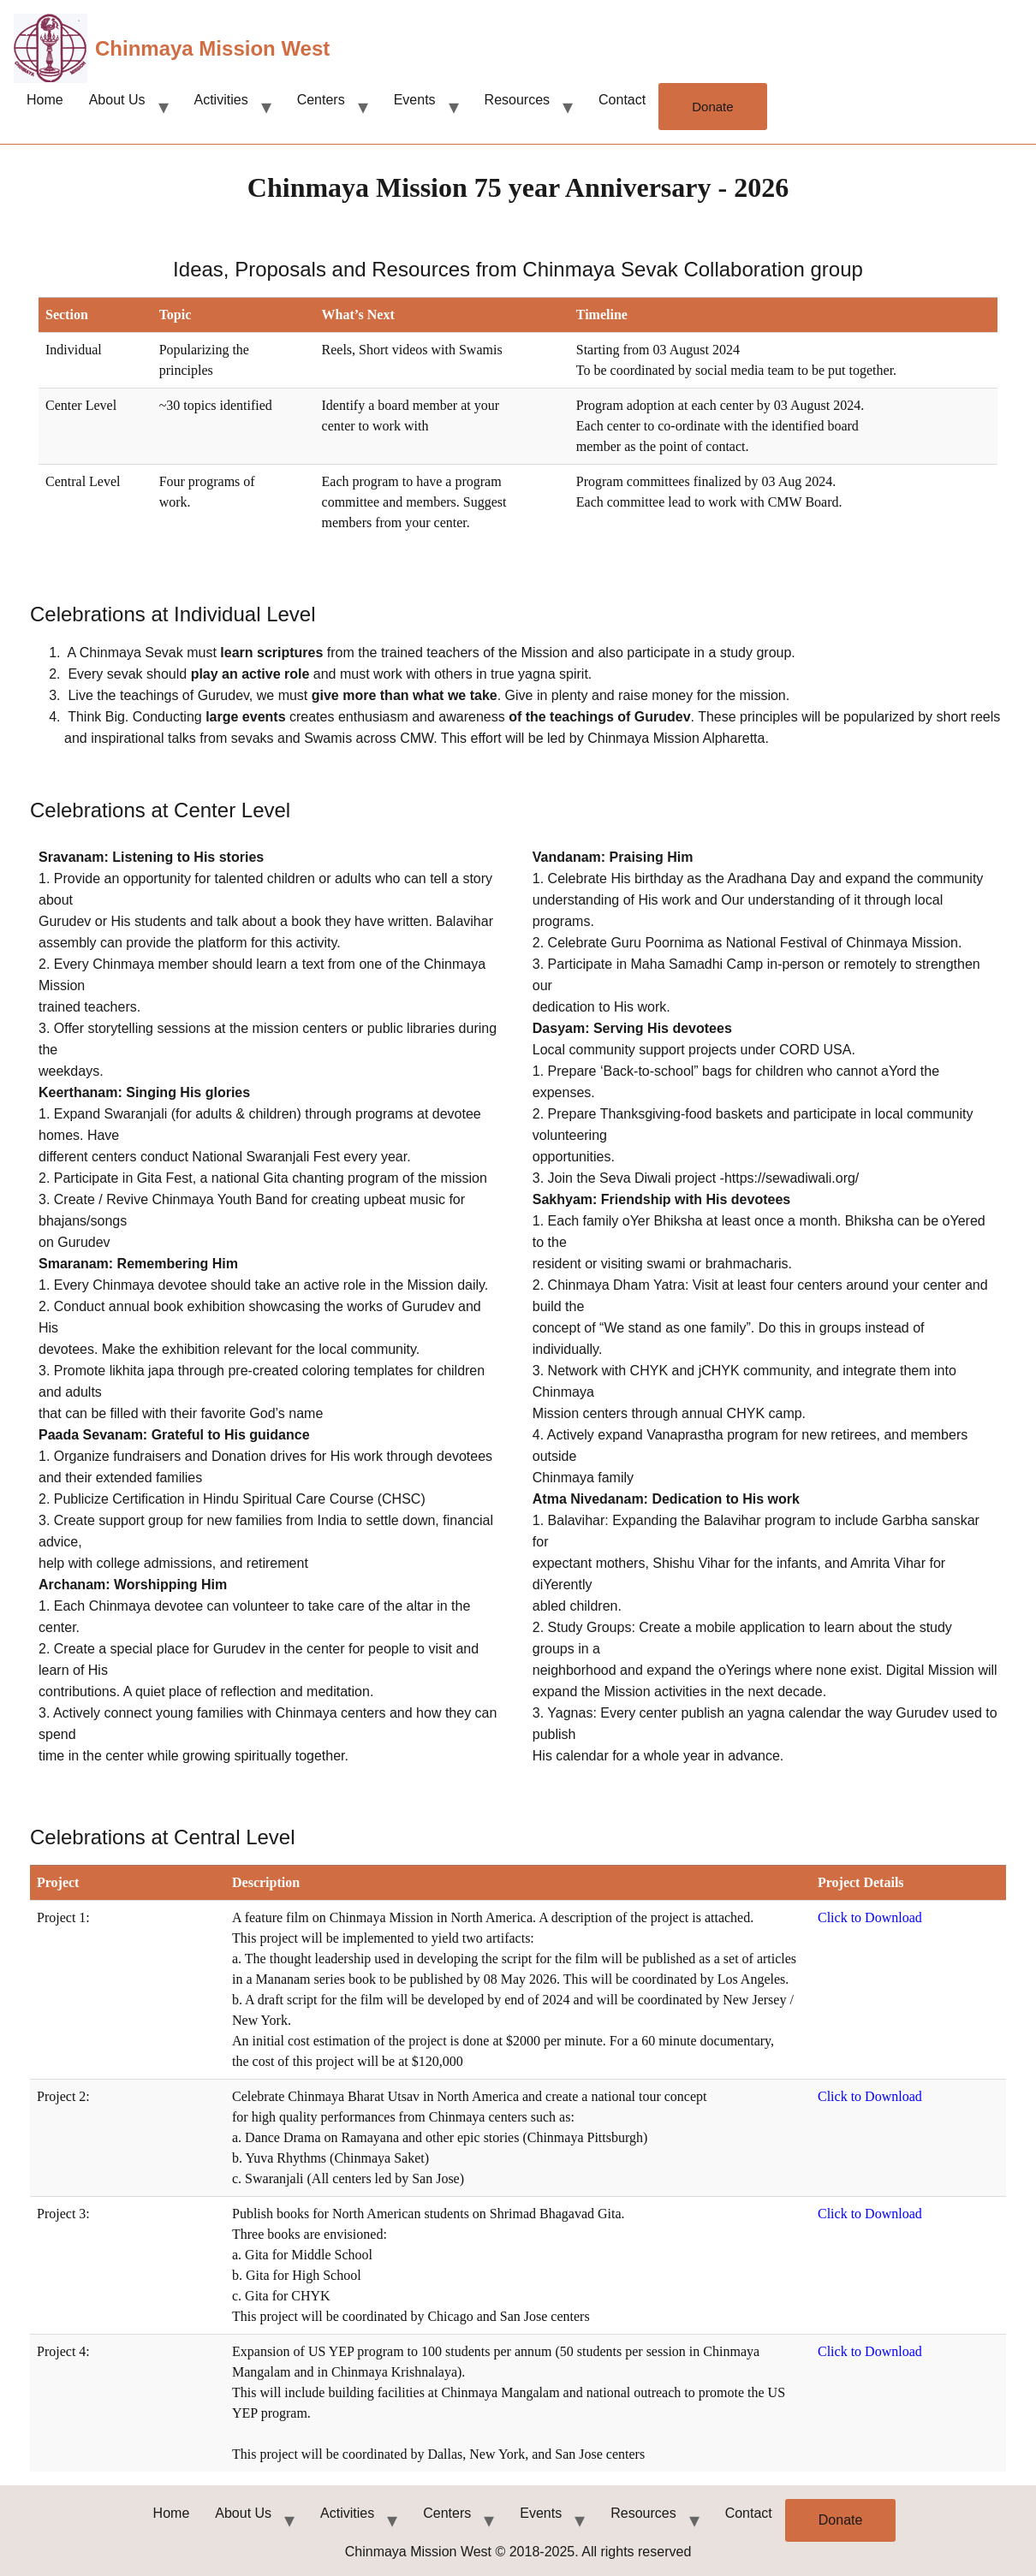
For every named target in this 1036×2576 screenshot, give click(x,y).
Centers (321, 99)
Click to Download (870, 1917)
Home (45, 99)
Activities (221, 99)
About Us (117, 99)
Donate (712, 106)
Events (415, 99)
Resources (517, 99)
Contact (622, 99)
